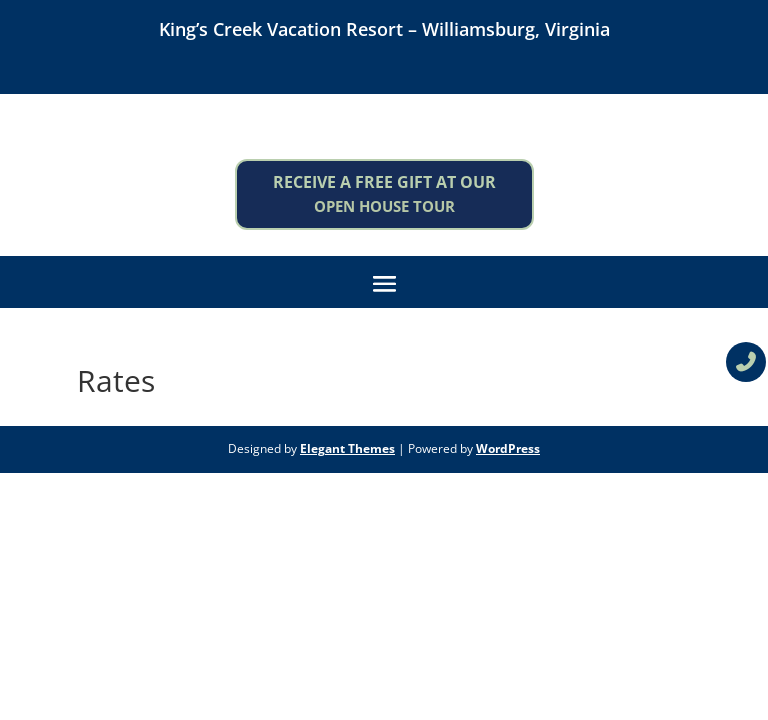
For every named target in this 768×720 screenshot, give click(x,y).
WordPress (508, 448)
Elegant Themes (347, 448)
